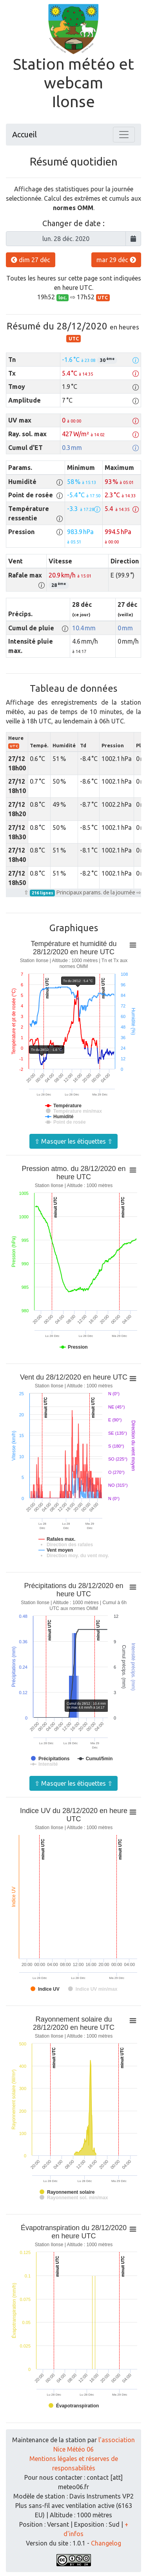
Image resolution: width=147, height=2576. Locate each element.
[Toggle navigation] (124, 134)
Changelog (106, 2543)
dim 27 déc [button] (30, 259)
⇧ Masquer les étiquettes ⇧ (73, 1141)
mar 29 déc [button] (116, 259)
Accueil (24, 134)
